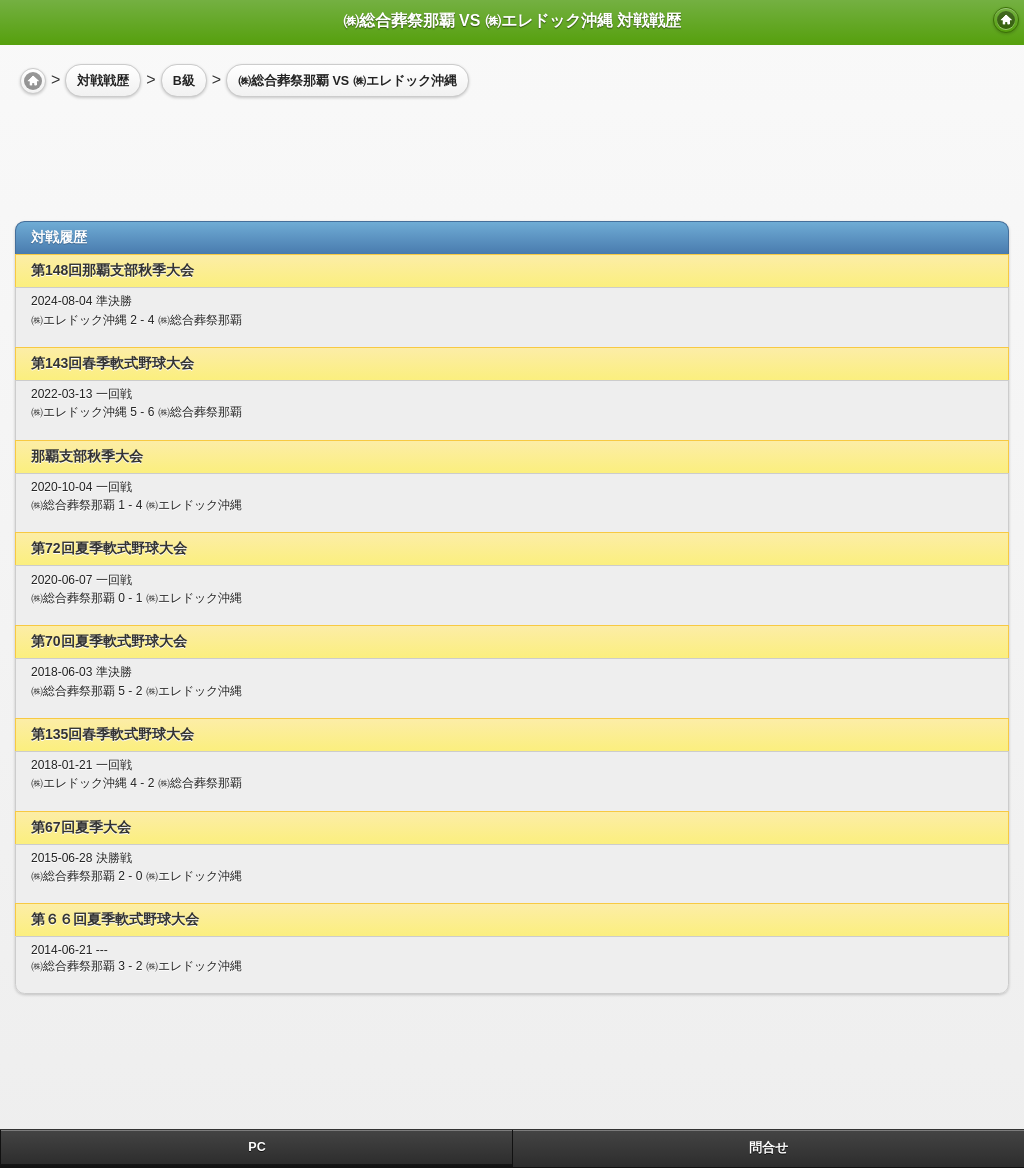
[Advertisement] (175, 151)
